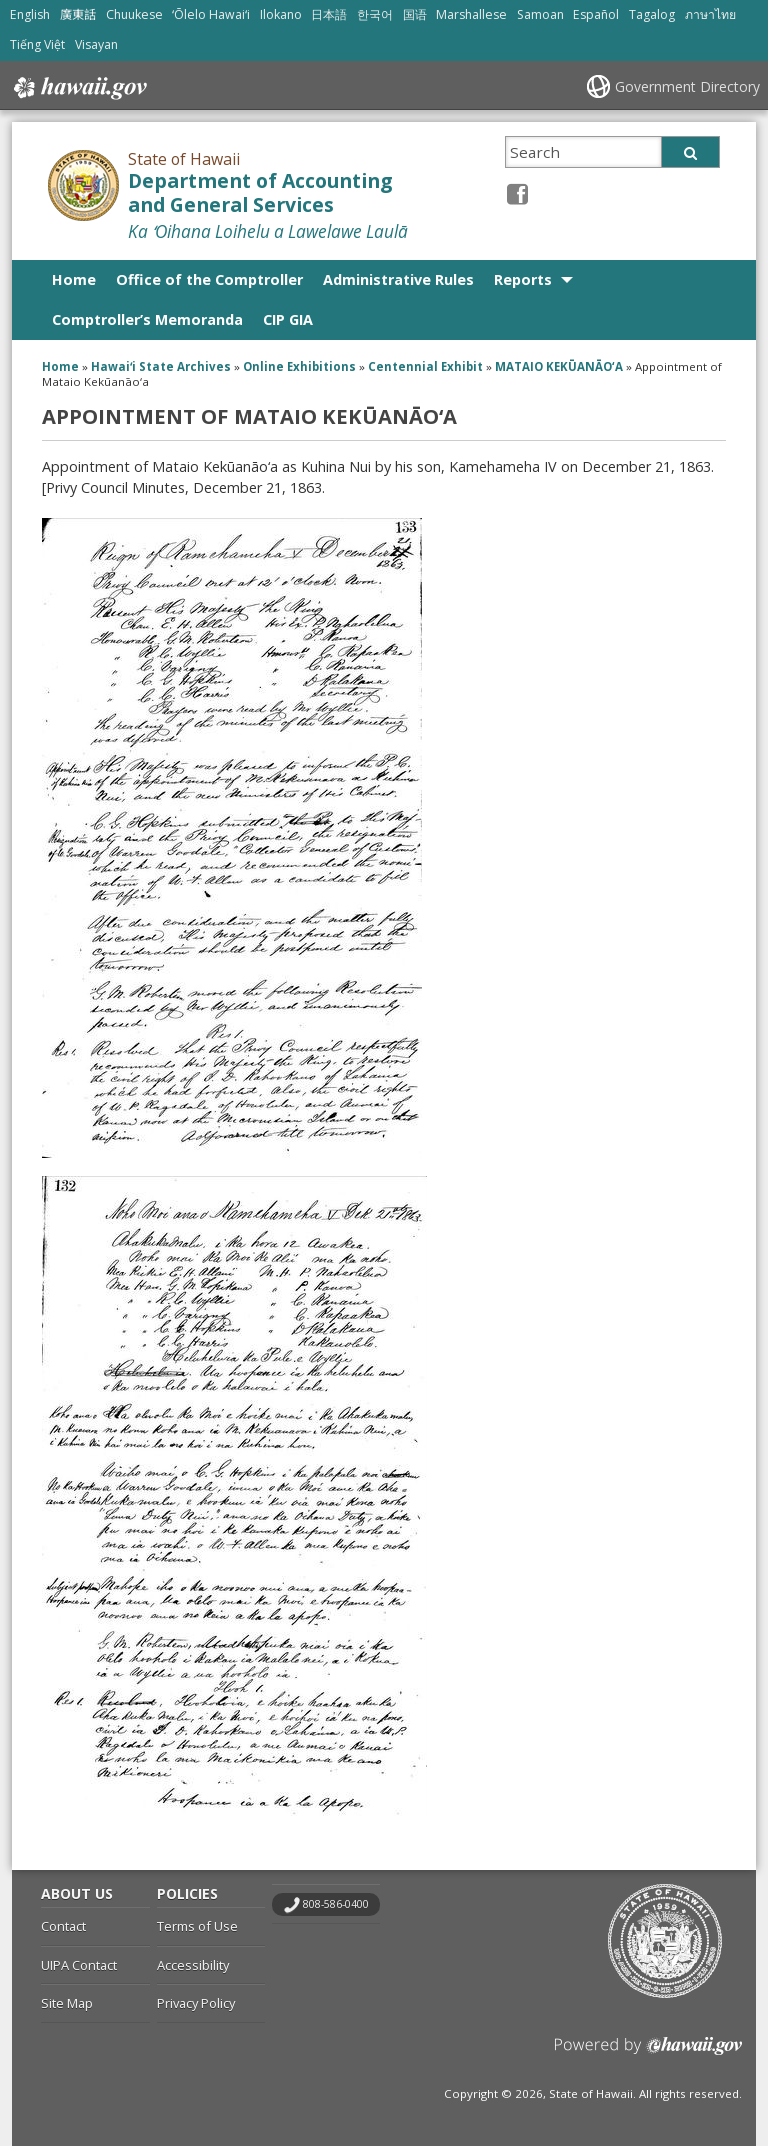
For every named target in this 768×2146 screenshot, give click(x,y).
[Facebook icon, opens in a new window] (517, 193)
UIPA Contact (79, 1965)
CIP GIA (288, 319)
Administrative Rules (398, 279)
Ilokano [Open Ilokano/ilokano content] (281, 14)
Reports (523, 279)
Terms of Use (197, 1926)
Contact (63, 1926)
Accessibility (193, 1965)
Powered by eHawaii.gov (648, 2053)
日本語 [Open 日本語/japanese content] (329, 14)
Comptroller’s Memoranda (147, 319)
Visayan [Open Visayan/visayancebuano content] (96, 44)
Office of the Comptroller (209, 279)
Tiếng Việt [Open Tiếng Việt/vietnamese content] (37, 44)
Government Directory (687, 86)
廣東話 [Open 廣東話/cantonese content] (78, 14)
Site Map (67, 2003)
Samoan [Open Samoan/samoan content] (540, 14)
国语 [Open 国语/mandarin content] (415, 14)
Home (74, 279)
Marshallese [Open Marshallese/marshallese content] (471, 14)
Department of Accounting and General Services (260, 193)
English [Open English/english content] (30, 14)
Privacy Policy (196, 2003)
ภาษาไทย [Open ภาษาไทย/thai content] (710, 14)
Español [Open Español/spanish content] (596, 14)
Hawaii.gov (78, 88)
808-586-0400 (336, 1904)
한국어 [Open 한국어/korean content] (375, 14)
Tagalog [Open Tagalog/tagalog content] (652, 14)
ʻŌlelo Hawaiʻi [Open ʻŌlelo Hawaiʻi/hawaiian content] (211, 14)
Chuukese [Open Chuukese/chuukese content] (134, 14)
